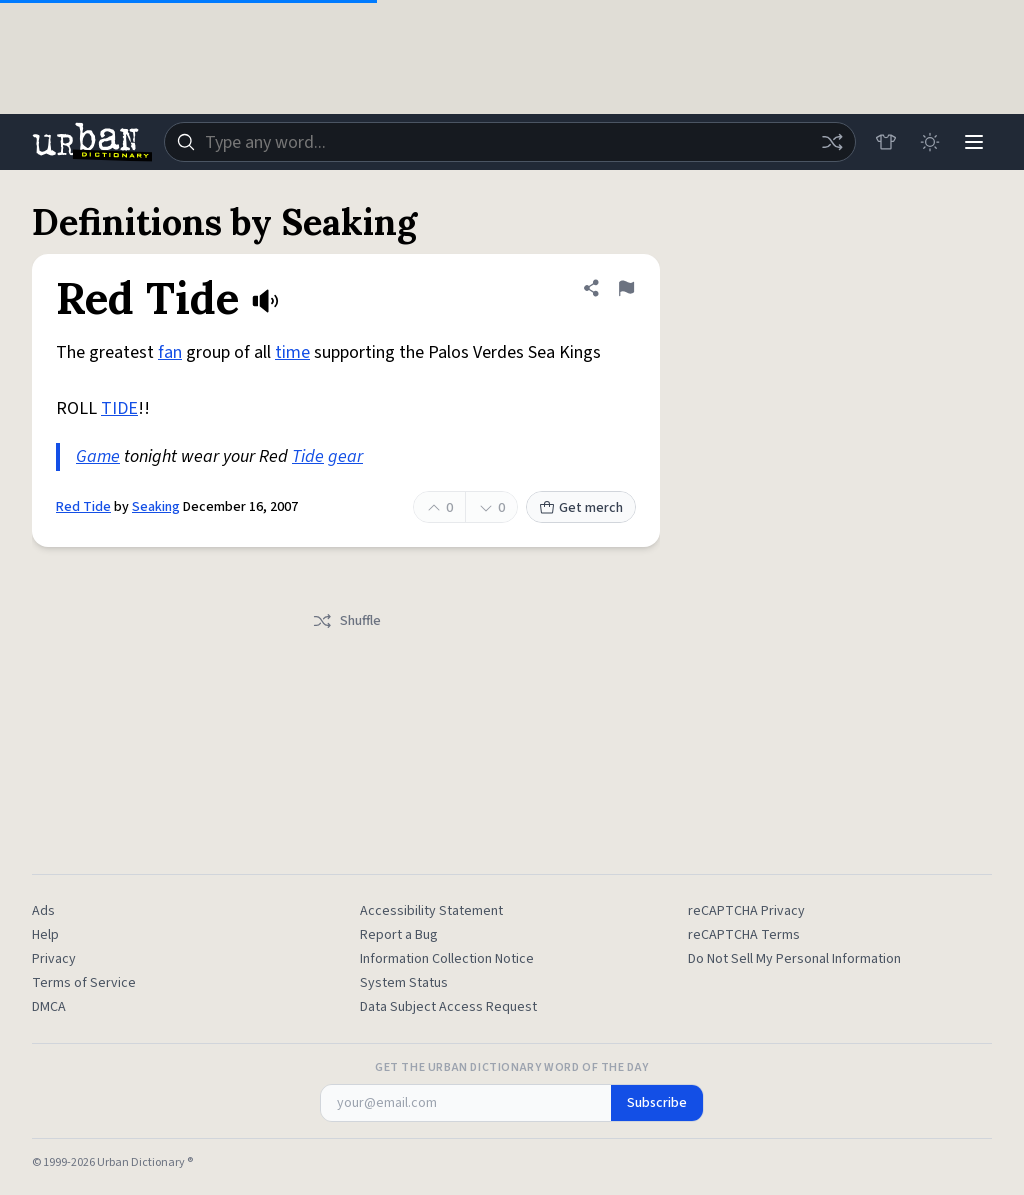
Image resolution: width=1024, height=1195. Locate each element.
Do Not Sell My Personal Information (794, 959)
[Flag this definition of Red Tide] (626, 288)
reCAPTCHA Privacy (746, 911)
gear (345, 456)
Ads (43, 911)
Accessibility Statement (431, 911)
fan (170, 352)
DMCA (49, 1007)
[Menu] (974, 142)
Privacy (54, 959)
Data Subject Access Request (448, 1007)
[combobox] (510, 142)
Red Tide (83, 507)
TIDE (119, 408)
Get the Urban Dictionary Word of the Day (512, 1068)
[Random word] (832, 142)
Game (98, 456)
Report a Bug (399, 935)
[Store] (886, 142)
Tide (308, 456)
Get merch (581, 508)
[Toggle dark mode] (930, 142)
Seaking (156, 507)
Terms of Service (84, 983)
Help (45, 935)
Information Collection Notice (447, 959)
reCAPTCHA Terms (744, 935)
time (292, 352)
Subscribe (657, 1103)
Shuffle (346, 621)
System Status (404, 983)
